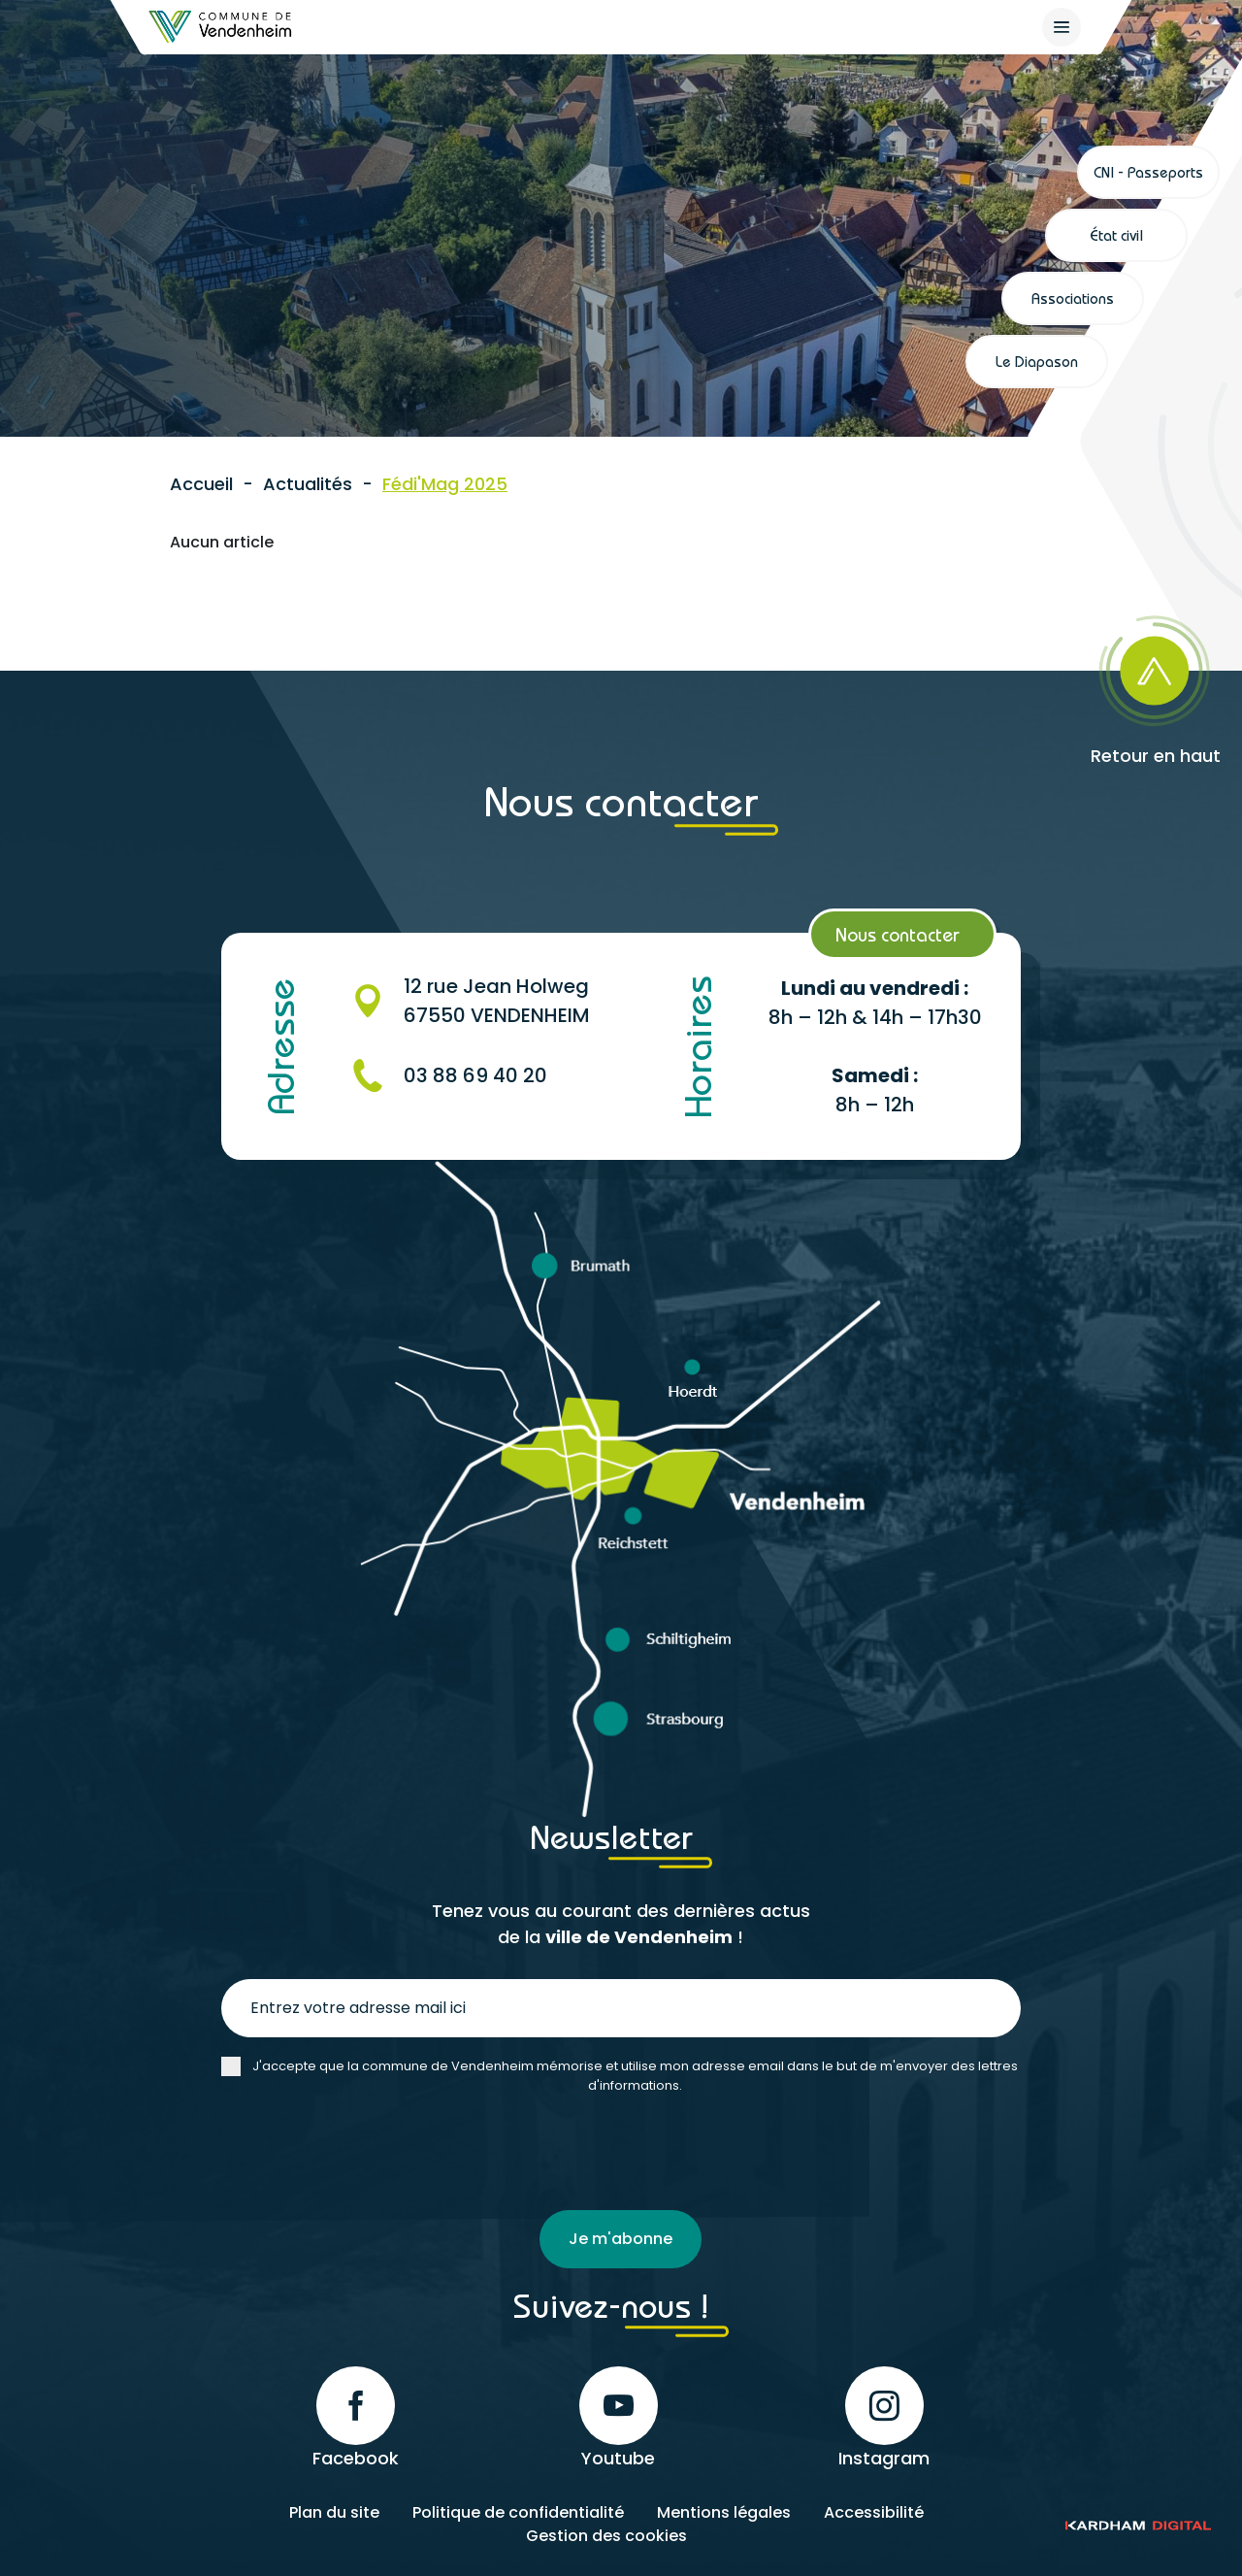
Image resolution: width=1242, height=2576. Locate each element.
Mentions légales (724, 2511)
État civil (1116, 235)
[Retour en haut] (1108, 684)
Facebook (355, 2417)
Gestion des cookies (606, 2535)
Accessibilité (874, 2511)
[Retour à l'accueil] (221, 26)
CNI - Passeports (1148, 172)
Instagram (884, 2417)
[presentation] (368, 2153)
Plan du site (334, 2511)
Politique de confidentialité (518, 2511)
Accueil (201, 484)
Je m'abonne (620, 2239)
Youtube (618, 2417)
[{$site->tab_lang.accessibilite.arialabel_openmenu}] (1061, 27)
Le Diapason (1037, 361)
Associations (1072, 298)
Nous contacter (897, 934)
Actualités (307, 484)
